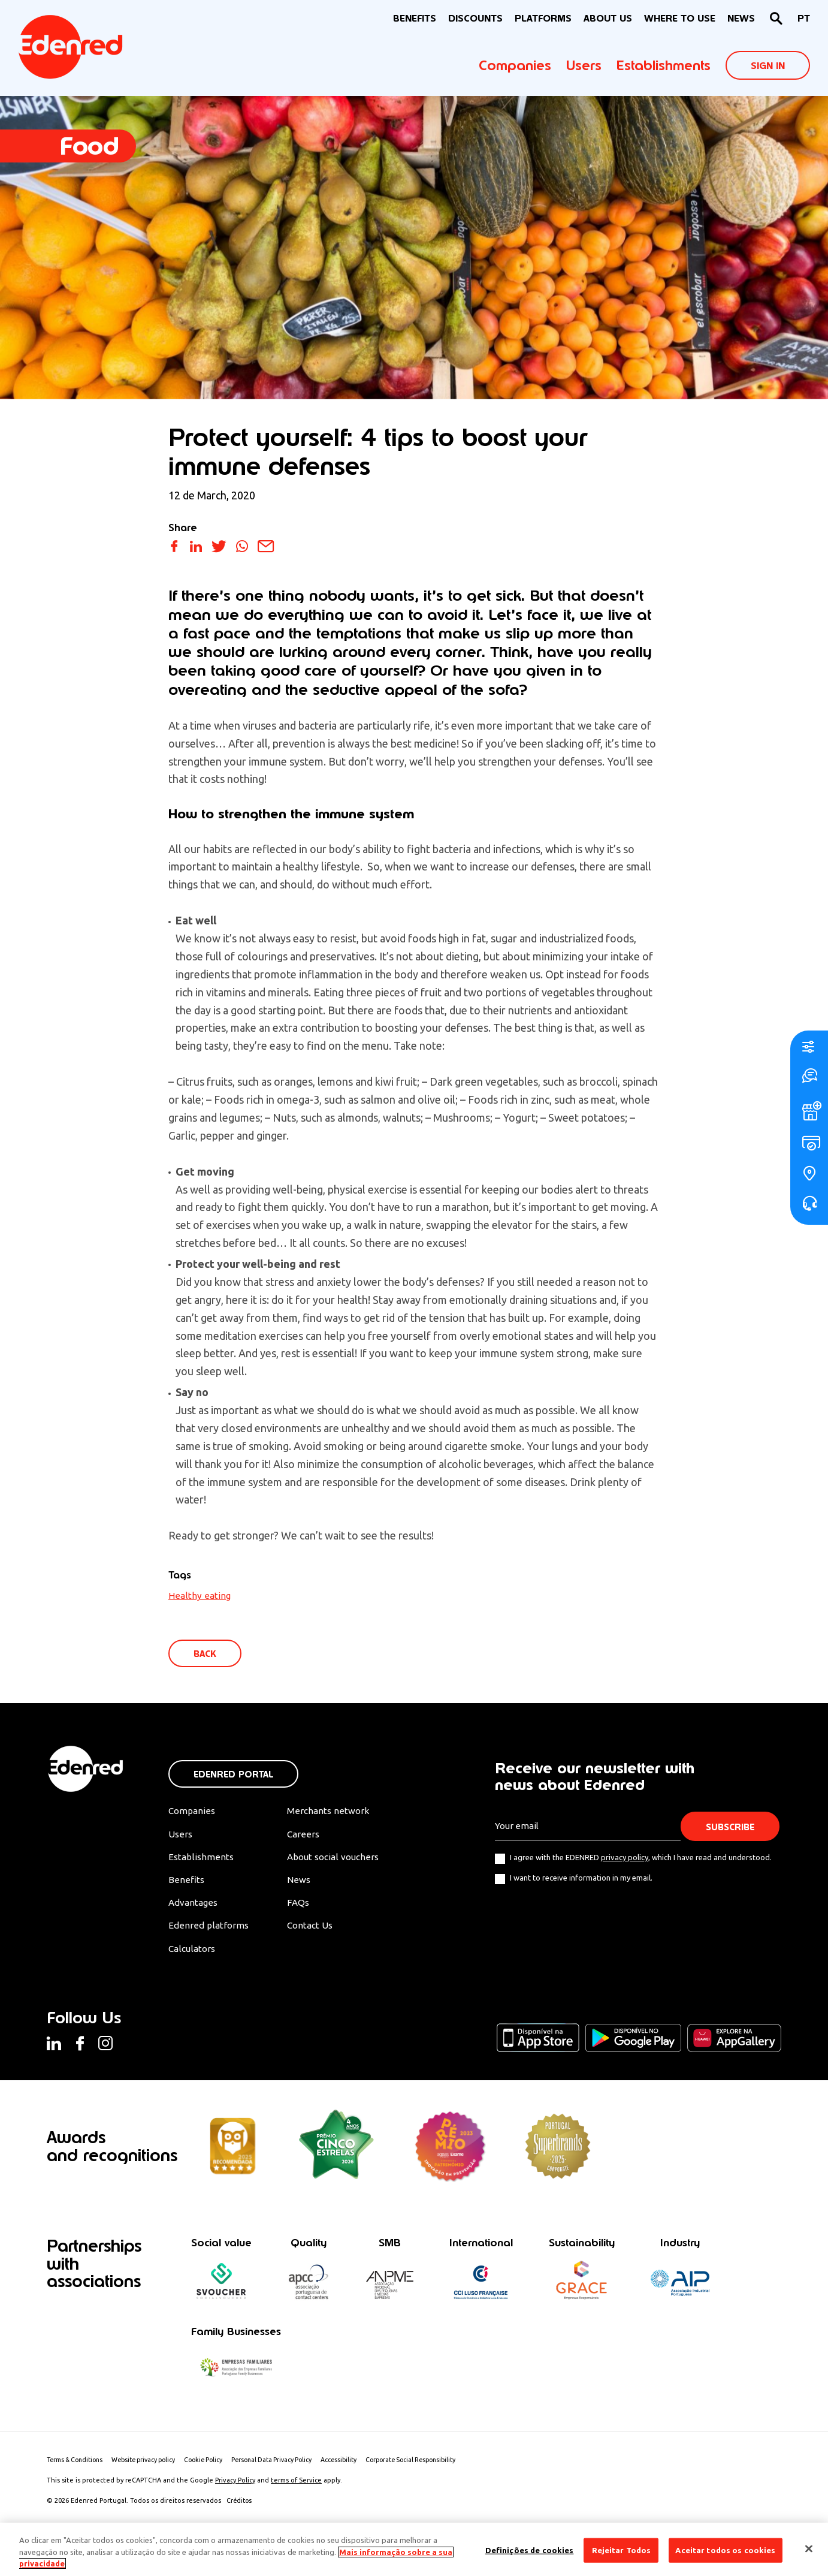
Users (584, 65)
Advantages (194, 1905)
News (741, 18)
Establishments (664, 65)
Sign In (768, 65)
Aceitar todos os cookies (725, 2549)
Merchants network (334, 1812)
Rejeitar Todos (621, 2549)
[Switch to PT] (803, 19)
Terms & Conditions (77, 2465)
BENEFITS (414, 18)
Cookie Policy (216, 2465)
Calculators (193, 1953)
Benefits (186, 1882)
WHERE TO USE (679, 18)
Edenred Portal (233, 1775)
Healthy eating (199, 1595)
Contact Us (316, 1929)
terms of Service (296, 2486)
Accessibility (360, 2465)
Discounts (475, 18)
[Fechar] (809, 2548)
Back (206, 1654)
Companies (515, 65)
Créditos (239, 2506)
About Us (608, 18)
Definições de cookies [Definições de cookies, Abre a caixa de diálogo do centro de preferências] (529, 2549)
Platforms (543, 18)
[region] (414, 2549)
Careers (308, 1835)
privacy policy (624, 1858)
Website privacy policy (152, 2465)
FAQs (303, 1905)
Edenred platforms (209, 1929)
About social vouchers (340, 1859)
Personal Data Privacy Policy (289, 2465)
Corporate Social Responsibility (437, 2465)
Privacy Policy (235, 2486)
